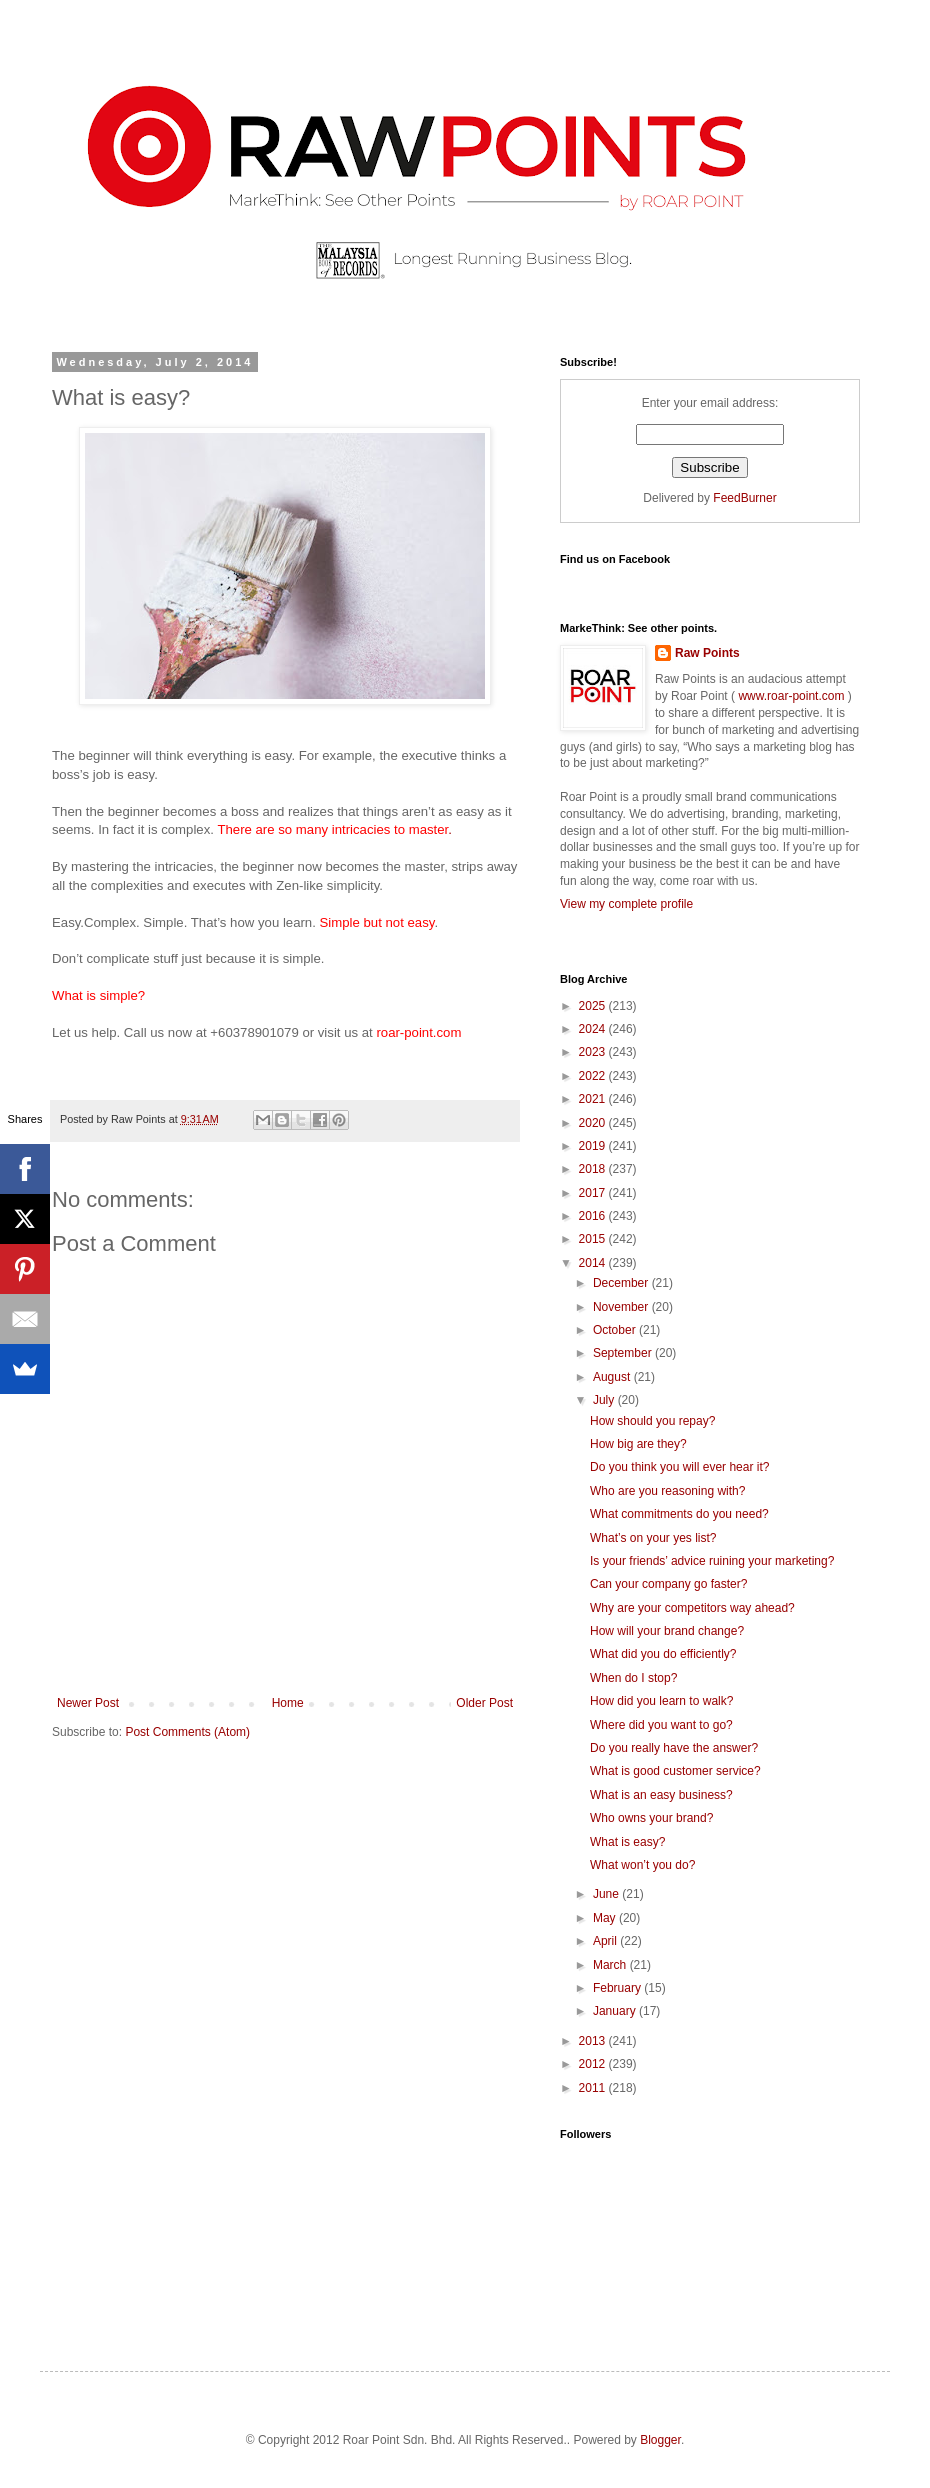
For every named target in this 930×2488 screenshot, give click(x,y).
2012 (594, 2064)
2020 (594, 1123)
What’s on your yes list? (653, 1538)
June (607, 1894)
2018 (594, 1169)
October (616, 1330)
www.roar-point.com (791, 696)
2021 (594, 1099)
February (618, 1988)
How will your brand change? (667, 1631)
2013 (594, 2041)
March (611, 1965)
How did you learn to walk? (661, 1701)
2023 (594, 1052)
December (622, 1283)
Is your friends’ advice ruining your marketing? (712, 1561)
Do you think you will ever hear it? (679, 1467)
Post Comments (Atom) (187, 1732)
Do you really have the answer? (674, 1748)
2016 (594, 1216)
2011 (594, 2088)
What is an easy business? (661, 1795)
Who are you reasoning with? (667, 1491)
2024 (594, 1029)
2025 (594, 1006)
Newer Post (88, 1703)
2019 (594, 1146)
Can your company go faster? (668, 1584)
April (606, 1941)
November (622, 1307)
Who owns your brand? (651, 1818)
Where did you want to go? (661, 1725)
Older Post (484, 1703)
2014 (594, 1263)
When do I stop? (633, 1678)
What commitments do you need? (679, 1514)
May (606, 1918)
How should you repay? (652, 1421)
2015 (594, 1239)
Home (288, 1703)
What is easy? (627, 1842)
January (616, 2011)
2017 (594, 1193)
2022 (594, 1076)
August (613, 1377)
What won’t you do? (642, 1865)
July (605, 1400)
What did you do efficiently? (663, 1654)
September (624, 1353)
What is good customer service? (675, 1771)
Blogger (660, 2440)
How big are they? (638, 1444)
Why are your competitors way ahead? (692, 1608)
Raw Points (707, 653)
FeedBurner (744, 498)
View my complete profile (626, 904)
